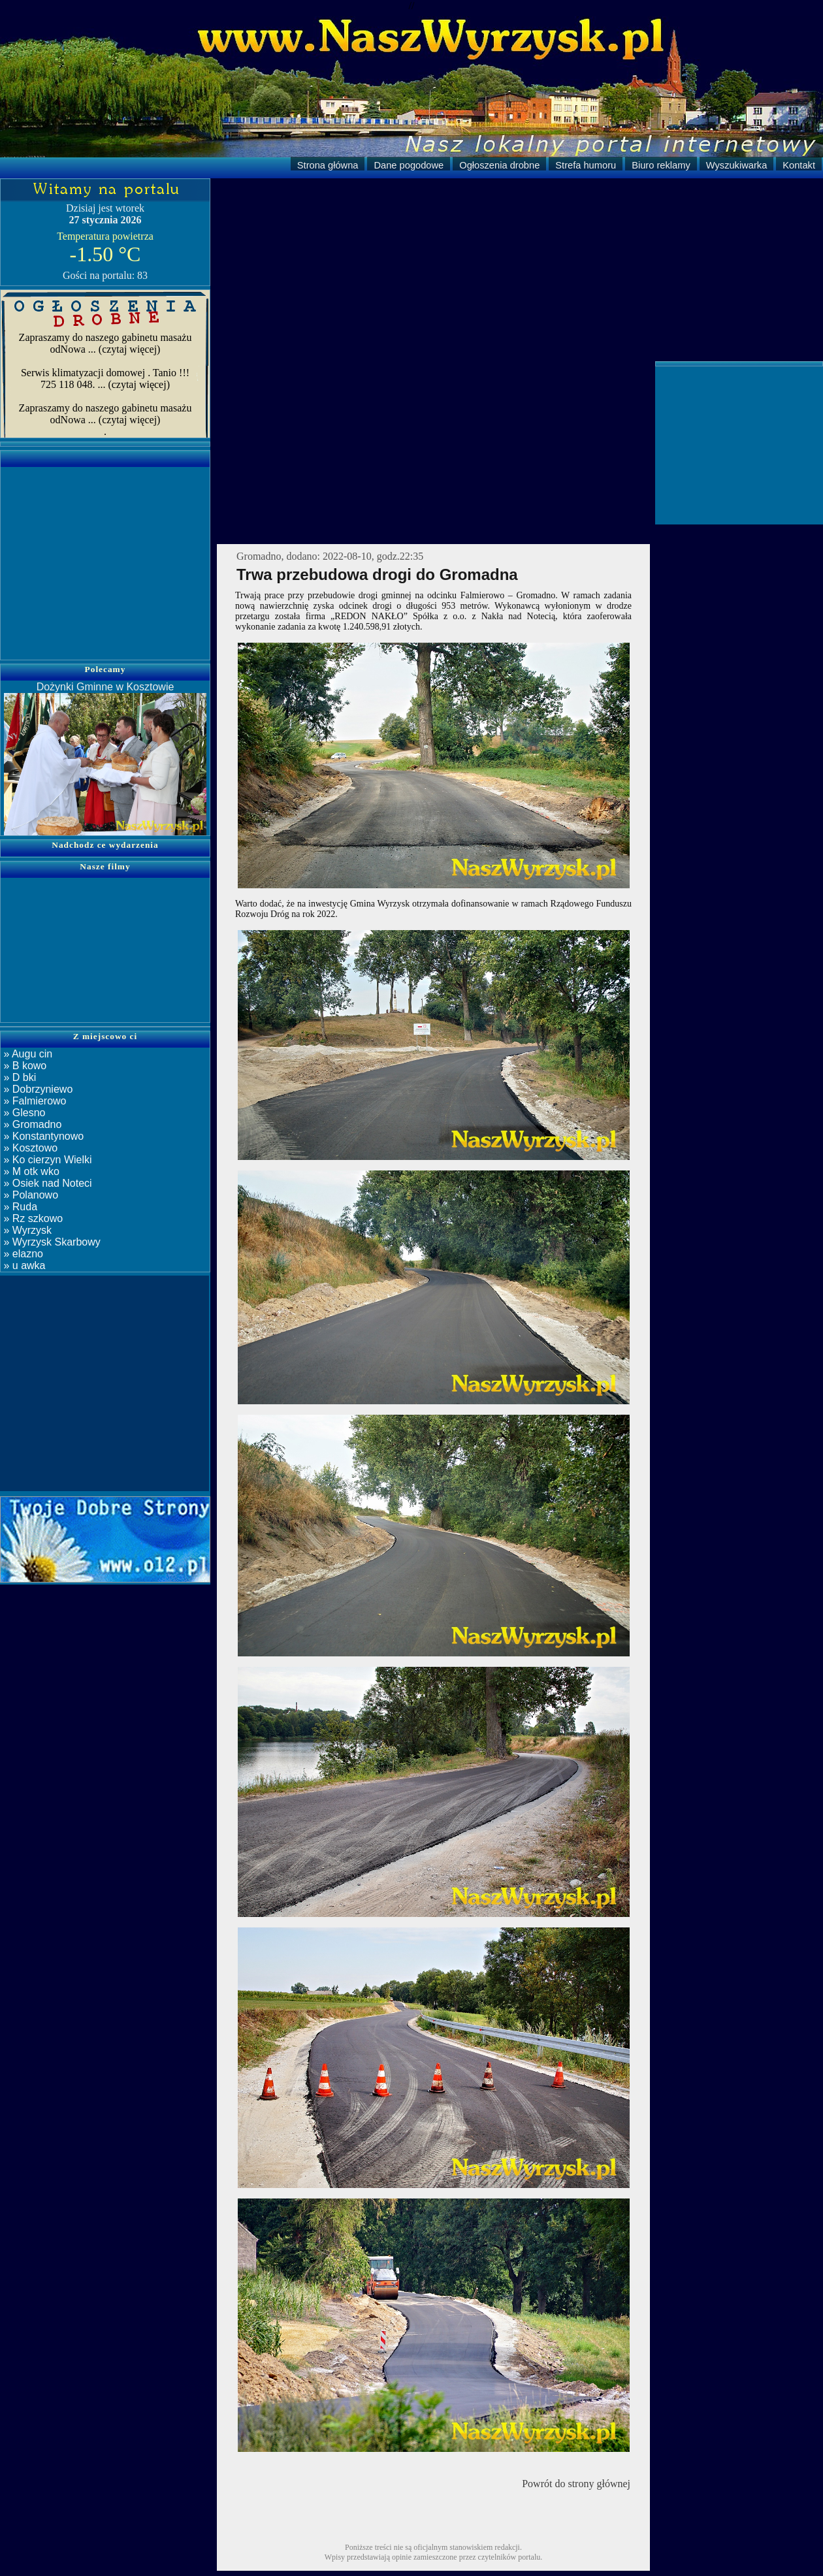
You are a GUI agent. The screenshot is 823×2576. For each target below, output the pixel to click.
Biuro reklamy (661, 165)
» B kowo (23, 1065)
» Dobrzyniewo (37, 1089)
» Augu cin (26, 1053)
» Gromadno (31, 1124)
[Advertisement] (516, 269)
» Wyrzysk (26, 1230)
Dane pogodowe (409, 165)
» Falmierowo (33, 1100)
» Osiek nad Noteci (46, 1183)
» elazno (22, 1253)
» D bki (18, 1077)
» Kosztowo (29, 1147)
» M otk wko (30, 1171)
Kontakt (799, 165)
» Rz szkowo (32, 1218)
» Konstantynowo (42, 1136)
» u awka (23, 1265)
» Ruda (19, 1206)
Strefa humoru (585, 165)
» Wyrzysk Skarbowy (51, 1242)
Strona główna (328, 165)
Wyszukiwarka (736, 165)
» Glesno (23, 1112)
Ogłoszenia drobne (499, 165)
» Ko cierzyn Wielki (46, 1159)
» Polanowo (29, 1194)
